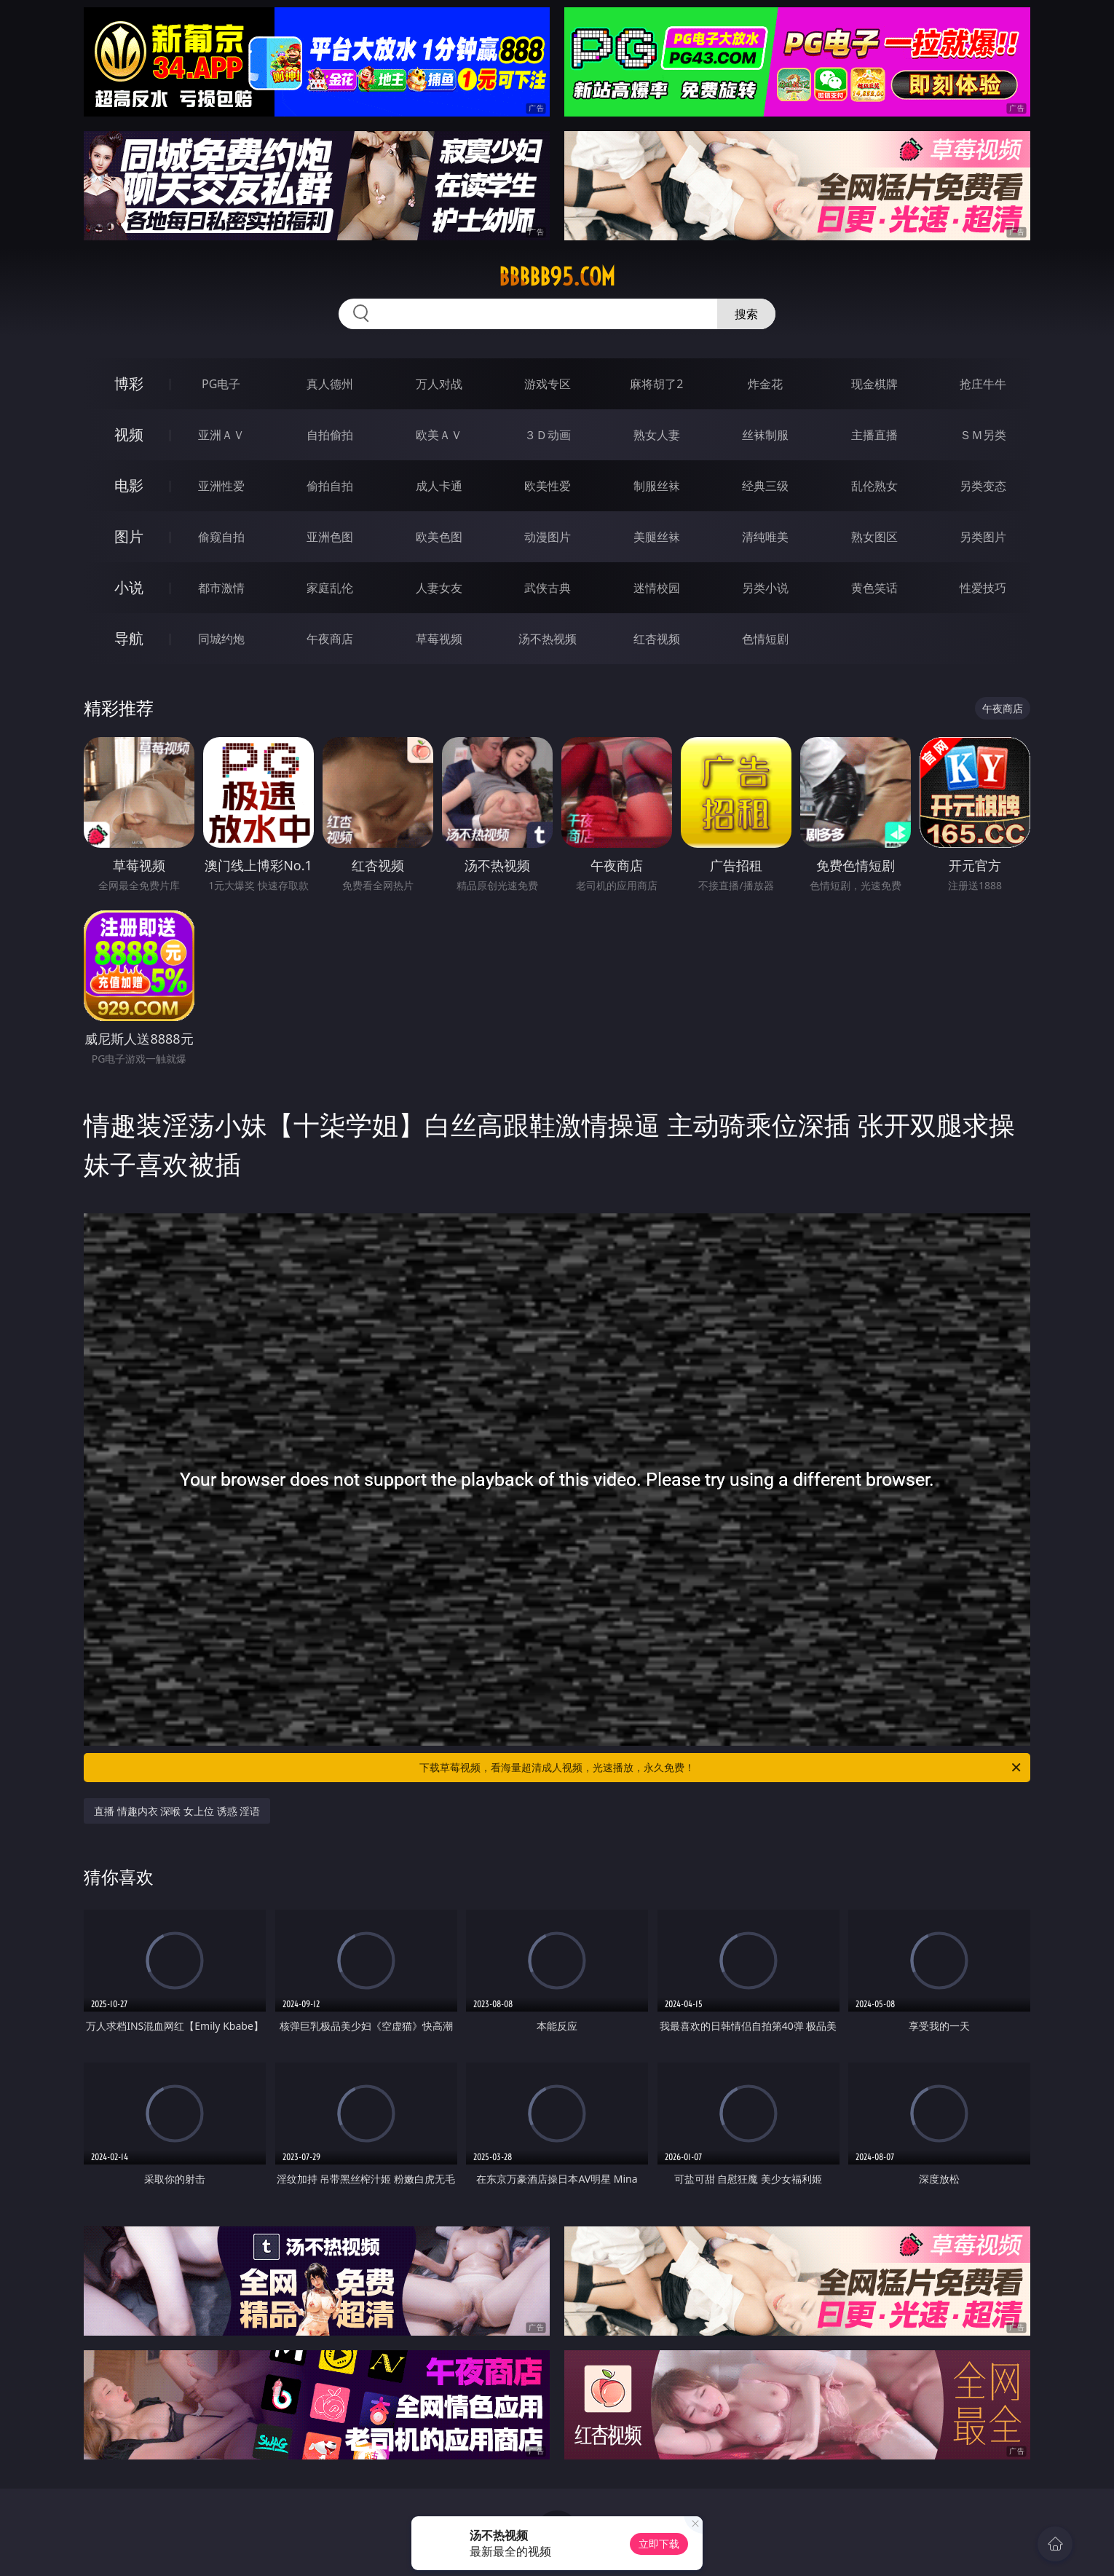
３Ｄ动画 (547, 435)
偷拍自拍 (330, 486)
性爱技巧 (983, 588)
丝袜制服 (765, 435)
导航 (128, 638)
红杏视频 (656, 639)
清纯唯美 (765, 537)
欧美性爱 (547, 486)
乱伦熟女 (874, 486)
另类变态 (983, 486)
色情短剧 (765, 639)
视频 (128, 434)
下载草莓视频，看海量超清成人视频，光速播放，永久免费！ (721, 1767)
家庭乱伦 (330, 588)
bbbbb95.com (557, 276)
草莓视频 (439, 639)
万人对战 (439, 384)
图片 (128, 536)
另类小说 (765, 588)
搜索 (746, 314)
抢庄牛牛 (983, 384)
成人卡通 (439, 486)
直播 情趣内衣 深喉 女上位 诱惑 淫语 (177, 1811)
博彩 (128, 383)
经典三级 (765, 486)
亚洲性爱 (221, 486)
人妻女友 (439, 588)
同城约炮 (221, 639)
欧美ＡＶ (439, 435)
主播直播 (874, 435)
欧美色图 (439, 537)
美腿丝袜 (656, 537)
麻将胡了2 (656, 384)
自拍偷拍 (330, 435)
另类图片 (983, 537)
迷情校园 (656, 588)
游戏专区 (547, 384)
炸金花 (765, 384)
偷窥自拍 (221, 537)
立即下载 (659, 2544)
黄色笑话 (874, 588)
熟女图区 (874, 537)
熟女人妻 (656, 435)
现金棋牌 (874, 384)
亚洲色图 (330, 537)
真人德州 (330, 384)
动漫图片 (547, 537)
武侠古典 (547, 588)
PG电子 (221, 384)
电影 (128, 485)
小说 (128, 587)
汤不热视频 (547, 639)
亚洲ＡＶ (221, 435)
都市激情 (221, 588)
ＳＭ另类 (983, 435)
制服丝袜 (656, 486)
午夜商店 (330, 639)
